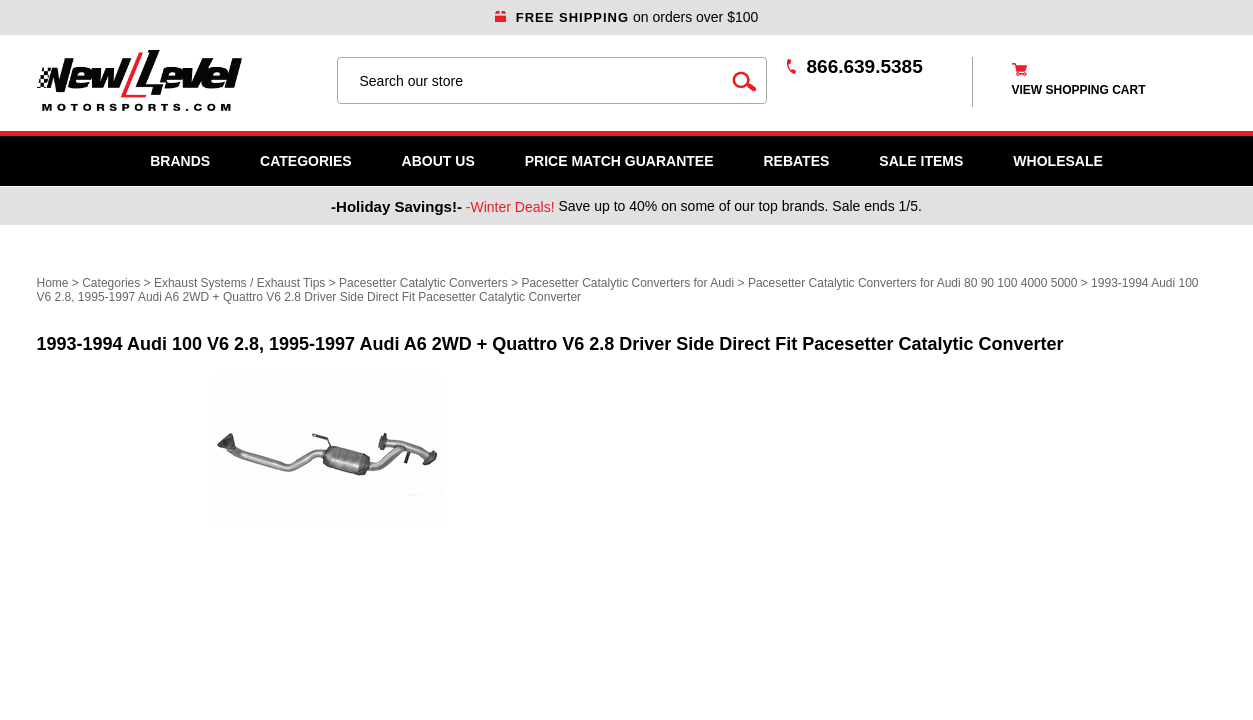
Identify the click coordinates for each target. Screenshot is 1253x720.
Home (53, 283)
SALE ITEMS (921, 161)
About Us (438, 161)
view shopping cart (1079, 90)
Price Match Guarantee (619, 161)
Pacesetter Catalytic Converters (423, 283)
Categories (306, 161)
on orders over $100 (627, 17)
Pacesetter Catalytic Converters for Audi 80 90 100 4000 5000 (913, 283)
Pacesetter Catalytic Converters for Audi (627, 283)
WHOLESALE (1057, 161)
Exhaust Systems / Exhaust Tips (239, 283)
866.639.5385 (865, 66)
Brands (180, 161)
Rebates (796, 161)
